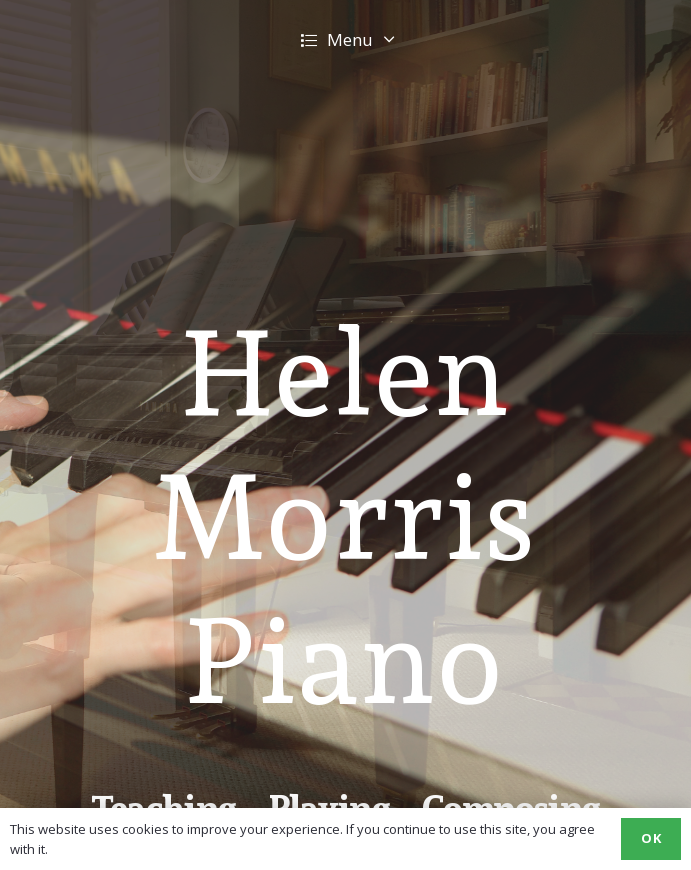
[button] (345, 40)
